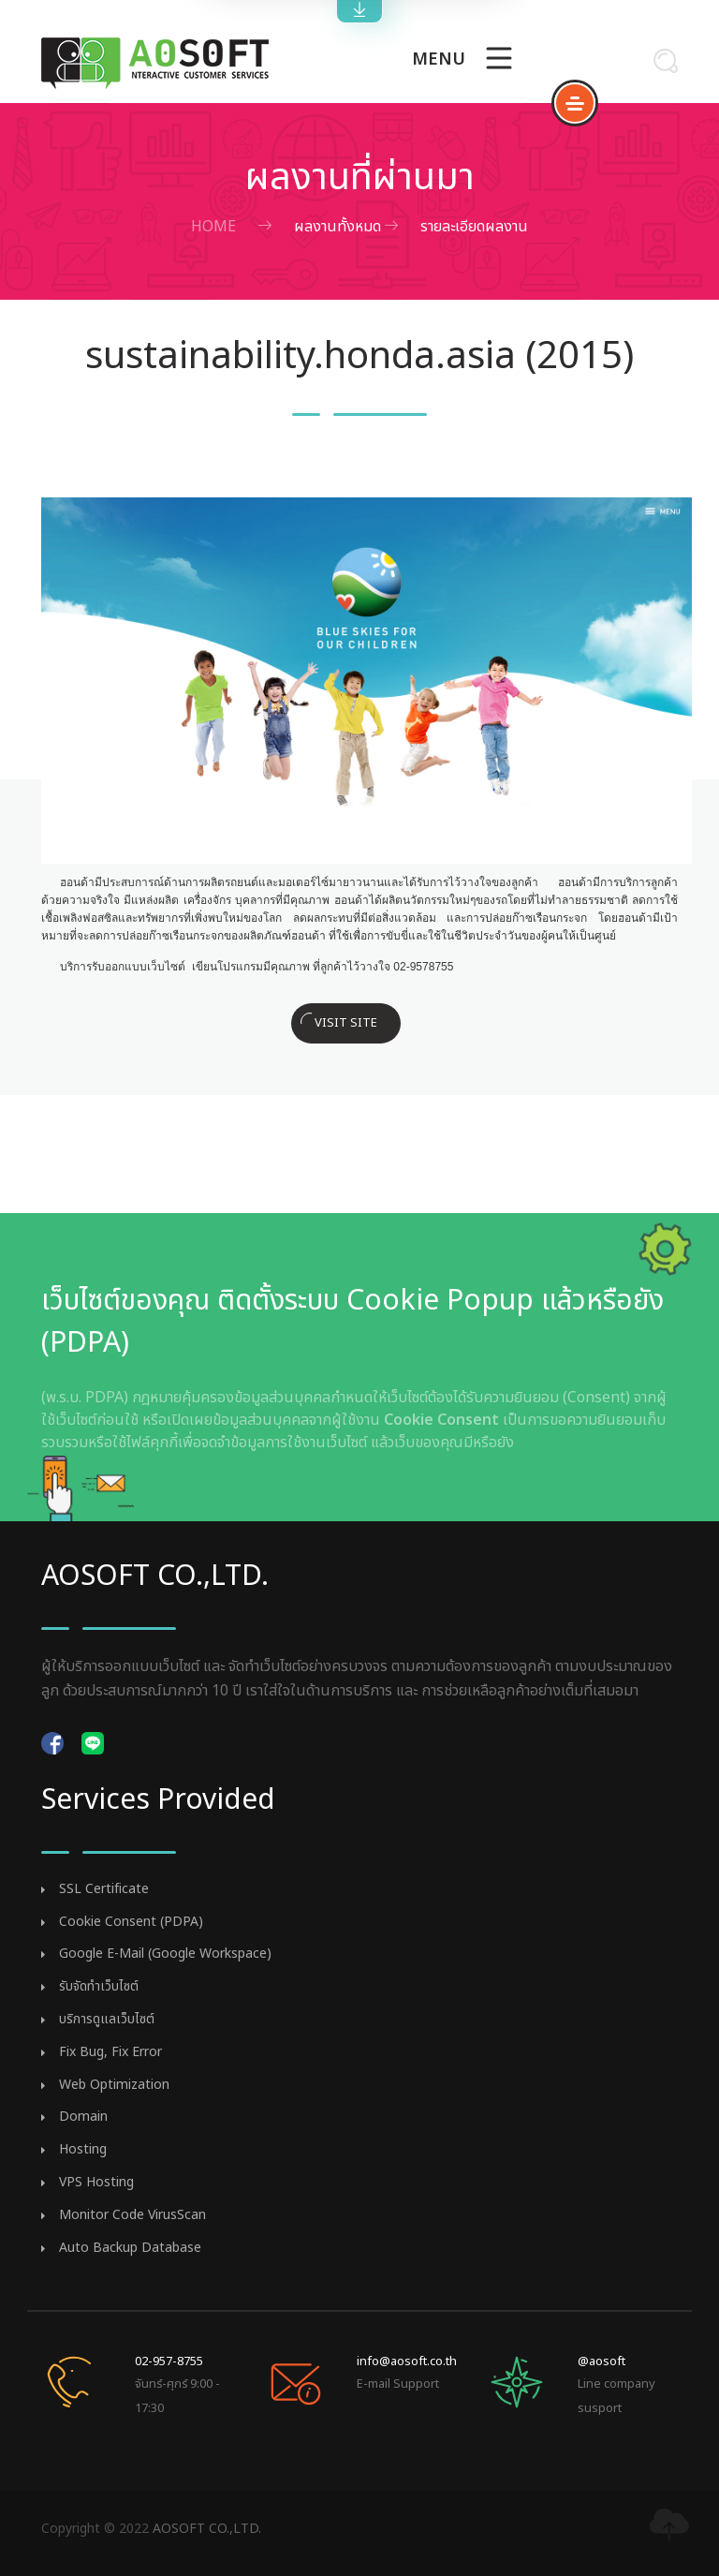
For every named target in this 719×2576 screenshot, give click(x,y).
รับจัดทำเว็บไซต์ (99, 1987)
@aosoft (601, 2361)
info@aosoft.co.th (407, 2361)
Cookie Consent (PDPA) (131, 1923)
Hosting (83, 2150)
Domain (83, 2117)
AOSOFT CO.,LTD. (207, 2529)
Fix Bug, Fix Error (110, 2053)
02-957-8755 (169, 2361)
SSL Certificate (104, 1890)
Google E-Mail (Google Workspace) (165, 1954)
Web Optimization (114, 2086)
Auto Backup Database (130, 2249)
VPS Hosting (96, 2183)
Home (213, 226)
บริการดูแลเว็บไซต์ (106, 2020)
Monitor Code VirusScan (132, 2216)
